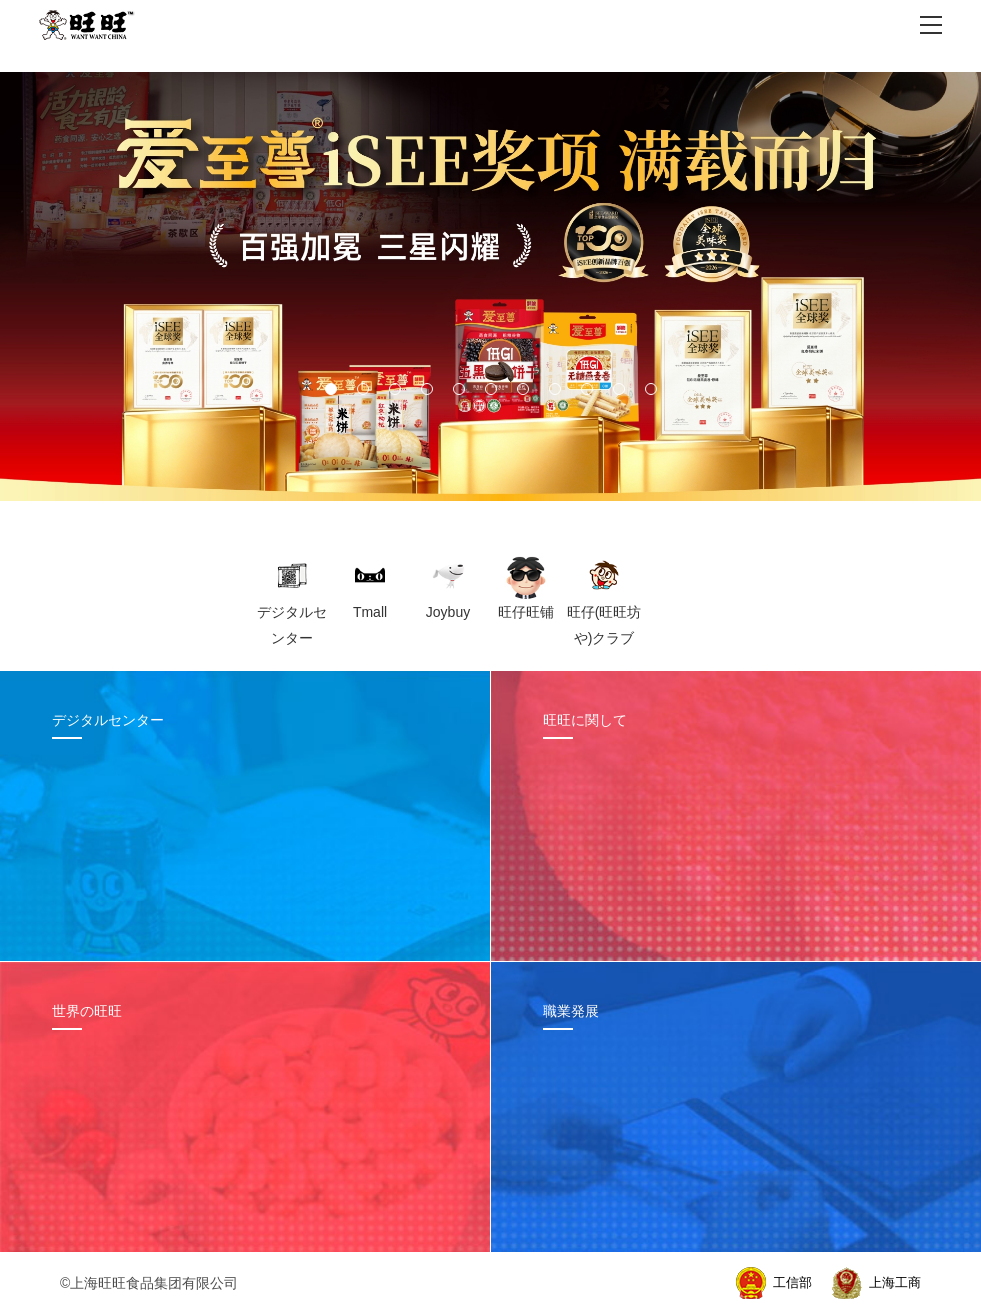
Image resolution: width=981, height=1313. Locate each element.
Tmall (370, 612)
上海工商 (895, 1282)
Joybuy (448, 612)
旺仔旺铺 (526, 612)
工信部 (792, 1282)
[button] (331, 389)
